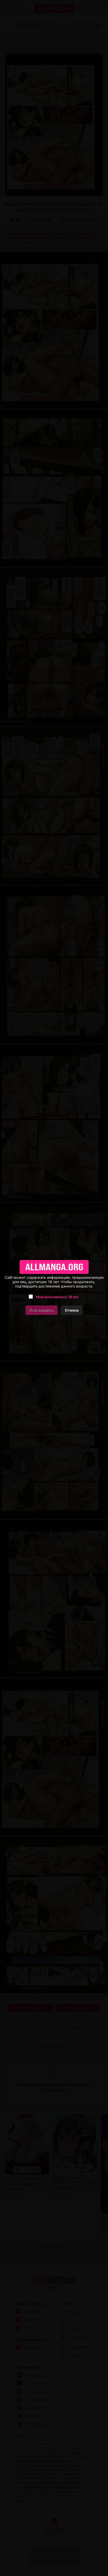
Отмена (72, 1310)
